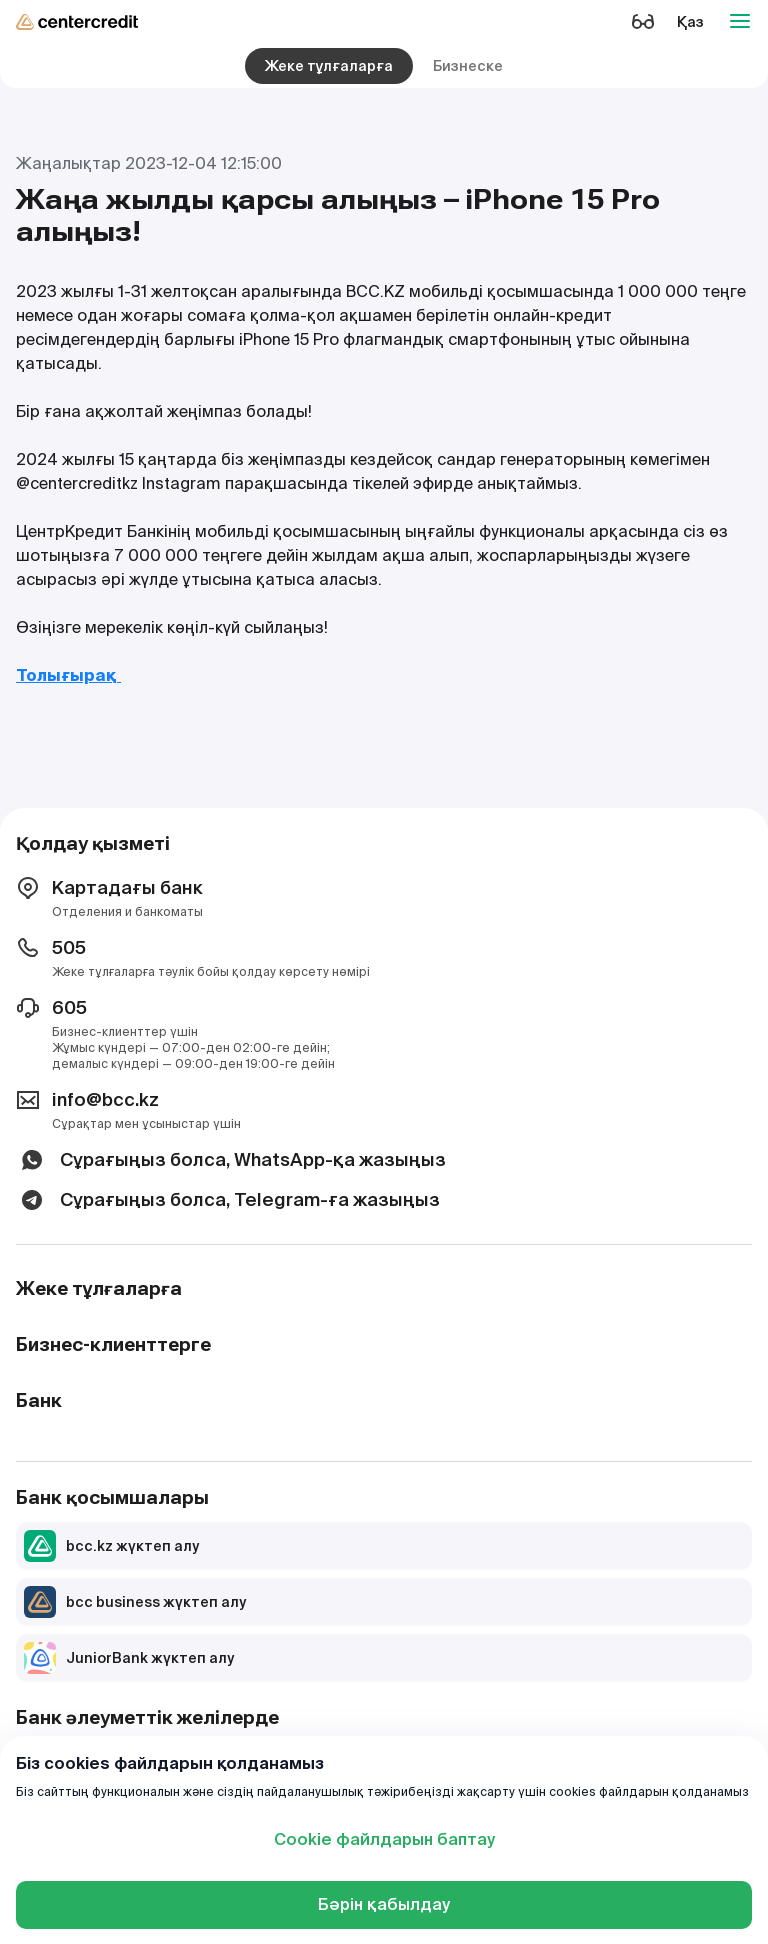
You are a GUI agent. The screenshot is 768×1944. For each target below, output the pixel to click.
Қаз (690, 22)
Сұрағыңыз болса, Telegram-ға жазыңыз (228, 1200)
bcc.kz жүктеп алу (111, 1546)
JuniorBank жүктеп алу (129, 1658)
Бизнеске (468, 66)
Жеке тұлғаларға (329, 66)
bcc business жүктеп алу (135, 1602)
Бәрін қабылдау (384, 1904)
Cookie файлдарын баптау (384, 1839)
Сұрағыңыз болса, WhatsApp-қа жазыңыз (231, 1160)
